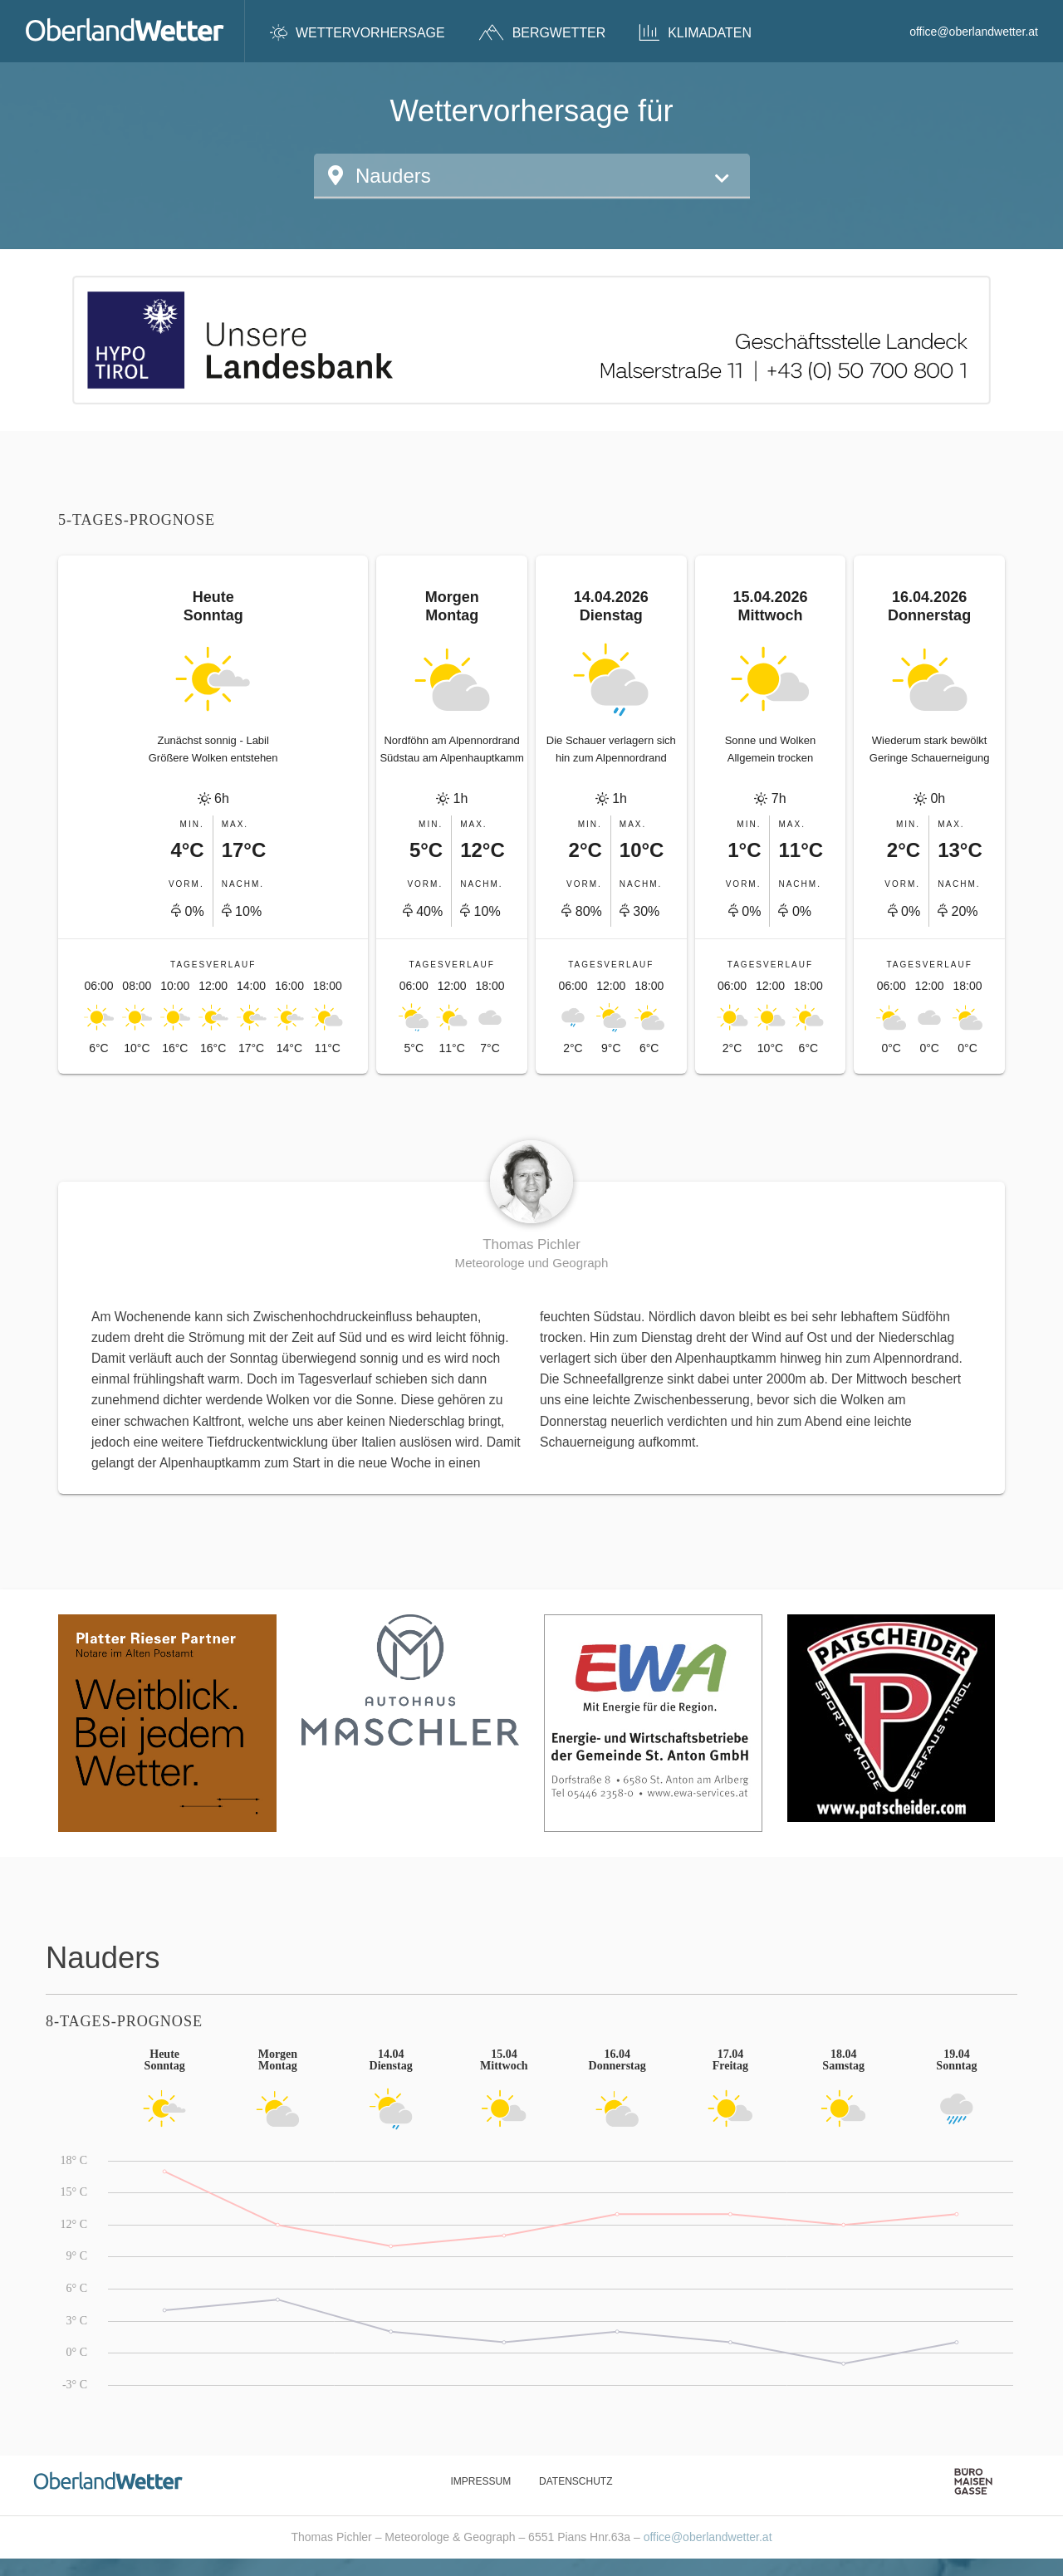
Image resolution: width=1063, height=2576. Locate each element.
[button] (532, 175)
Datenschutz (575, 2481)
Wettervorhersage (357, 32)
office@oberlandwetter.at (973, 31)
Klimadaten (695, 32)
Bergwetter (542, 32)
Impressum (480, 2481)
